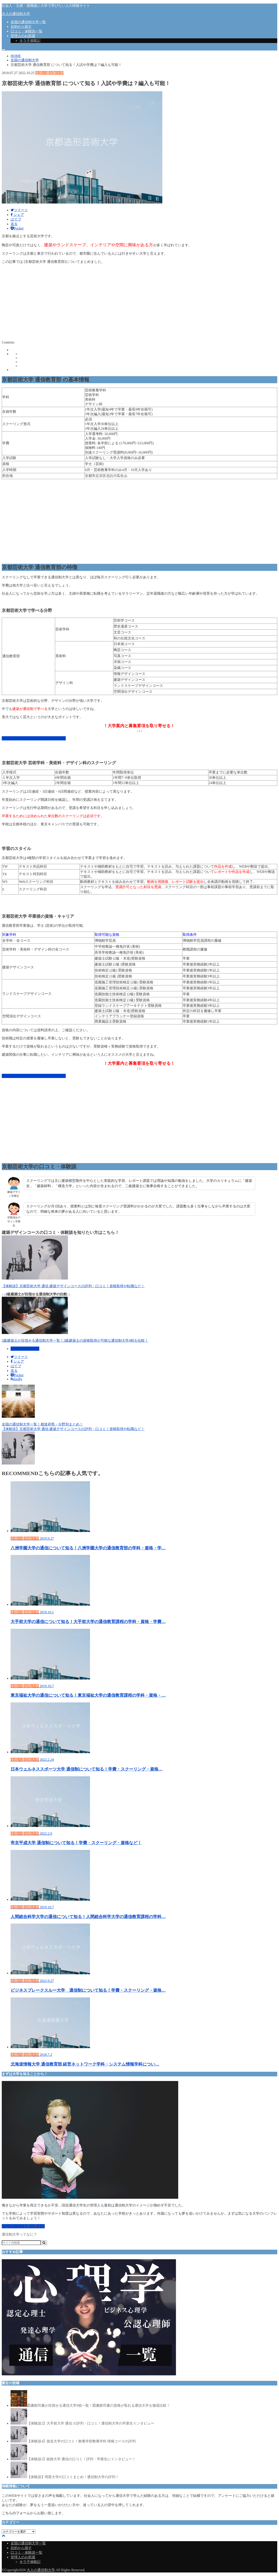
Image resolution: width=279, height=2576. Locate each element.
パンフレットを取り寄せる (23, 2226)
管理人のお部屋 (23, 36)
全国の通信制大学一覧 (28, 22)
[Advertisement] (139, 306)
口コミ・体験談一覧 (26, 31)
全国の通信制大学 (25, 1349)
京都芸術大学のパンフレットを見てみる (34, 738)
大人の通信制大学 (16, 14)
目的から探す (21, 26)
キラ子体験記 (30, 40)
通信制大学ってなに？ (19, 2234)
